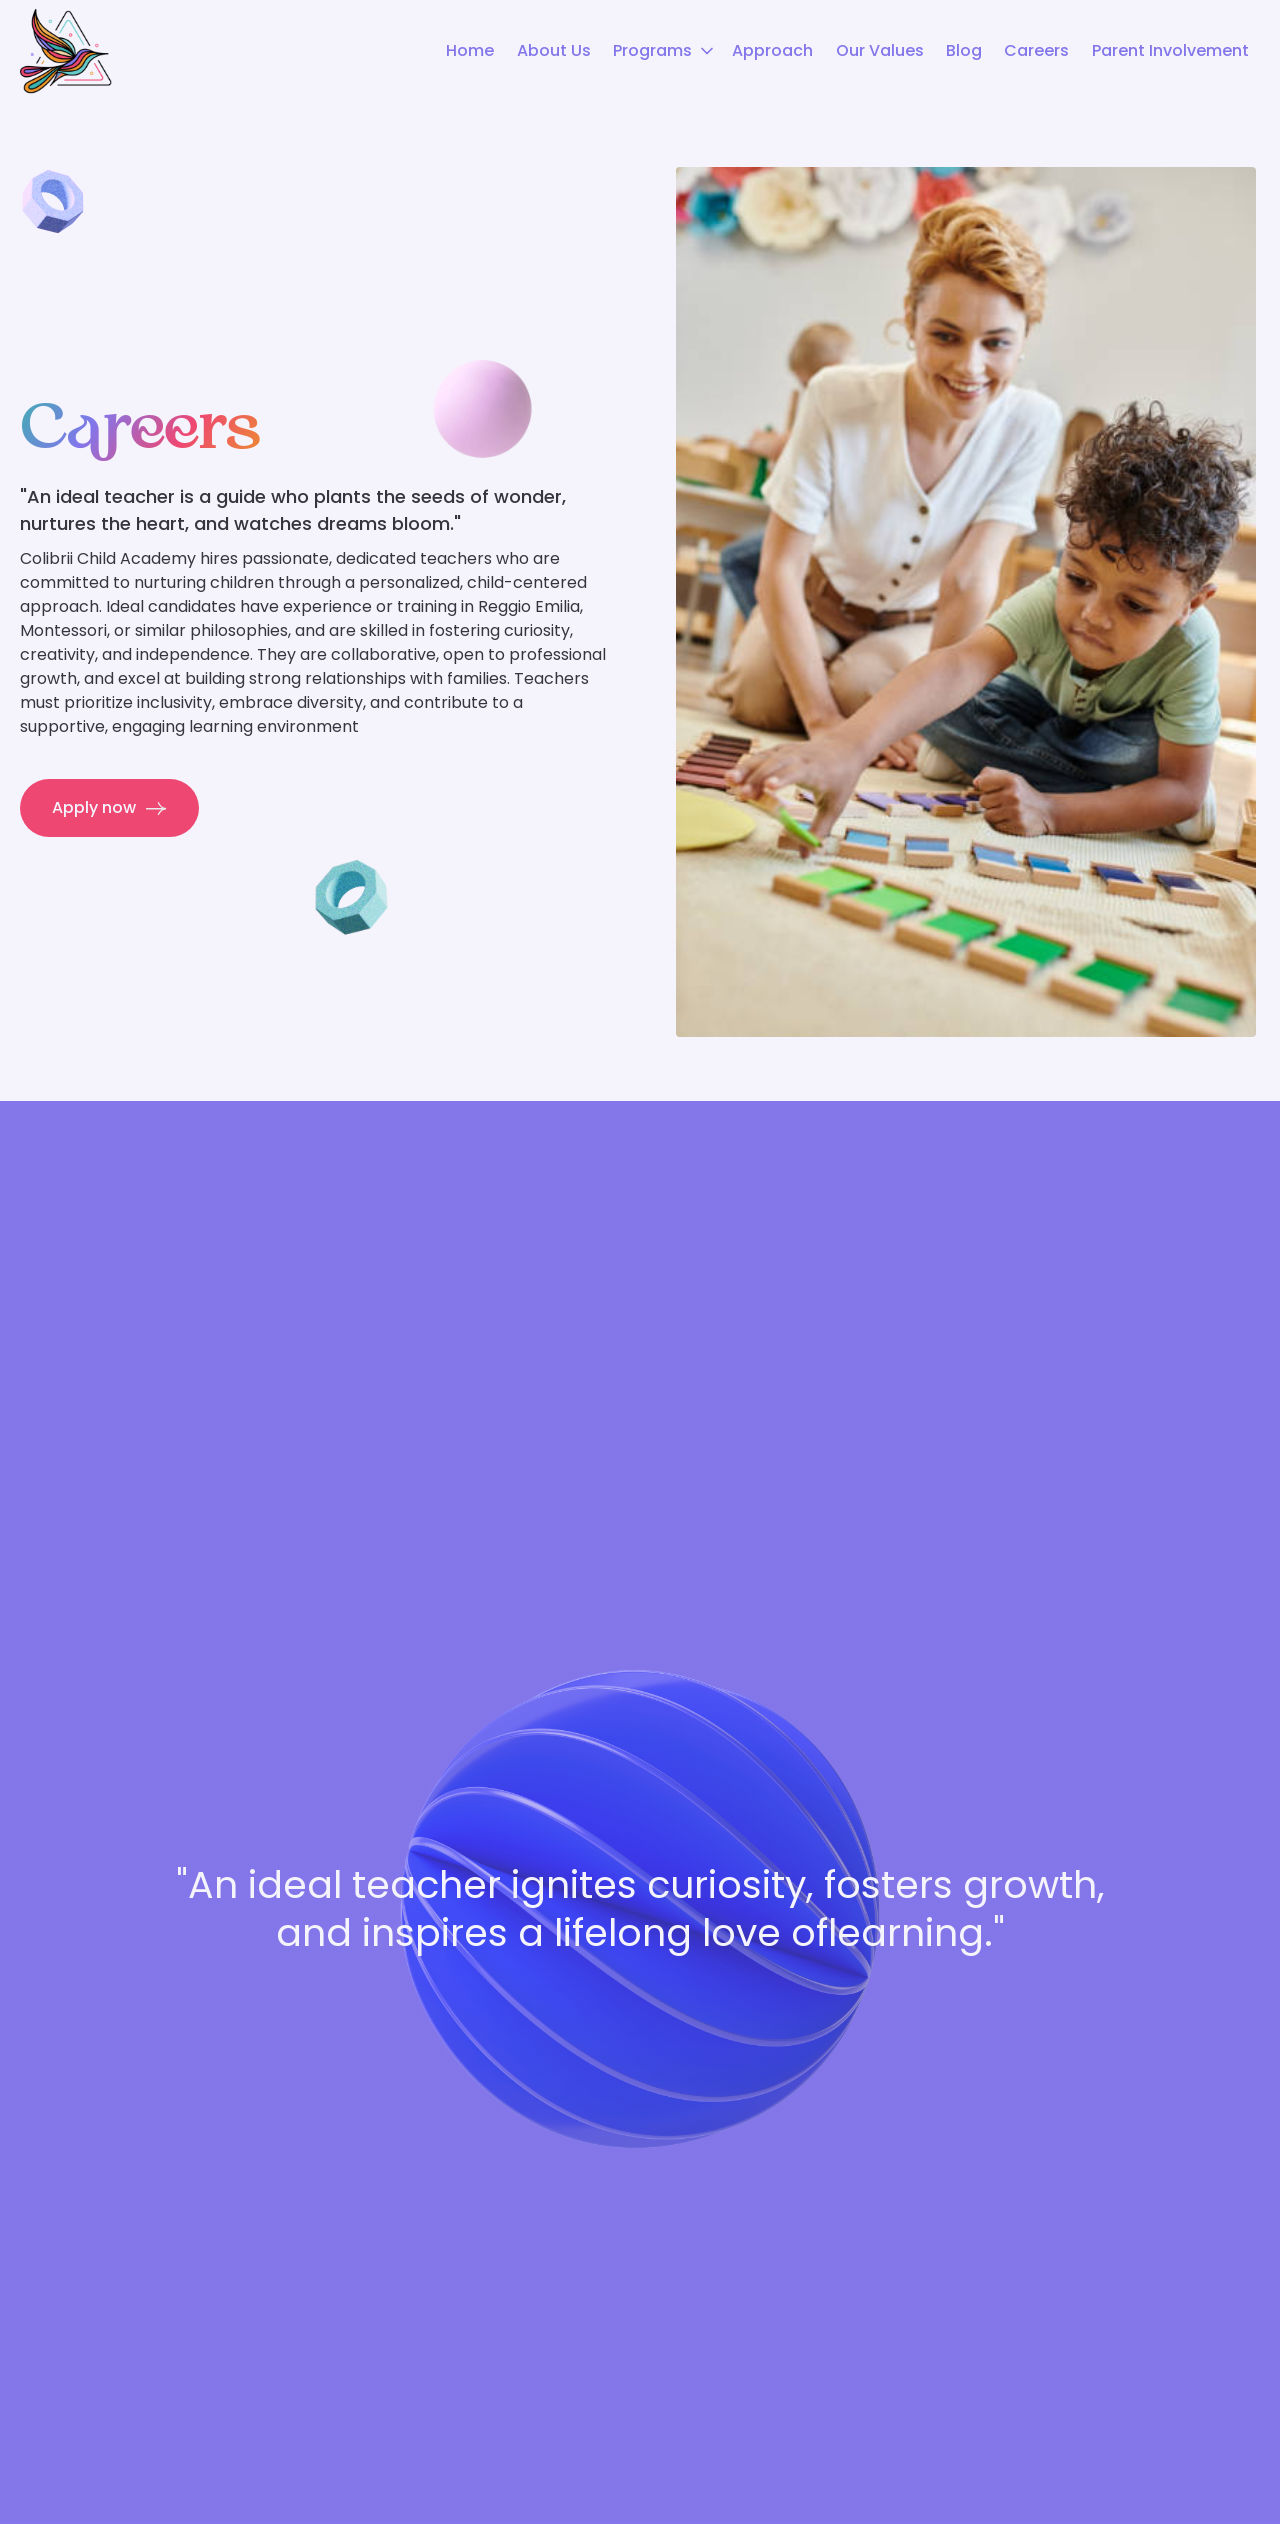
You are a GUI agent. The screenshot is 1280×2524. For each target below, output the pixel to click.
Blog (964, 51)
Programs (652, 51)
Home (470, 51)
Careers (1036, 51)
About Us (554, 51)
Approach (772, 51)
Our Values (880, 51)
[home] (66, 51)
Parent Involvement (1170, 51)
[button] (661, 51)
